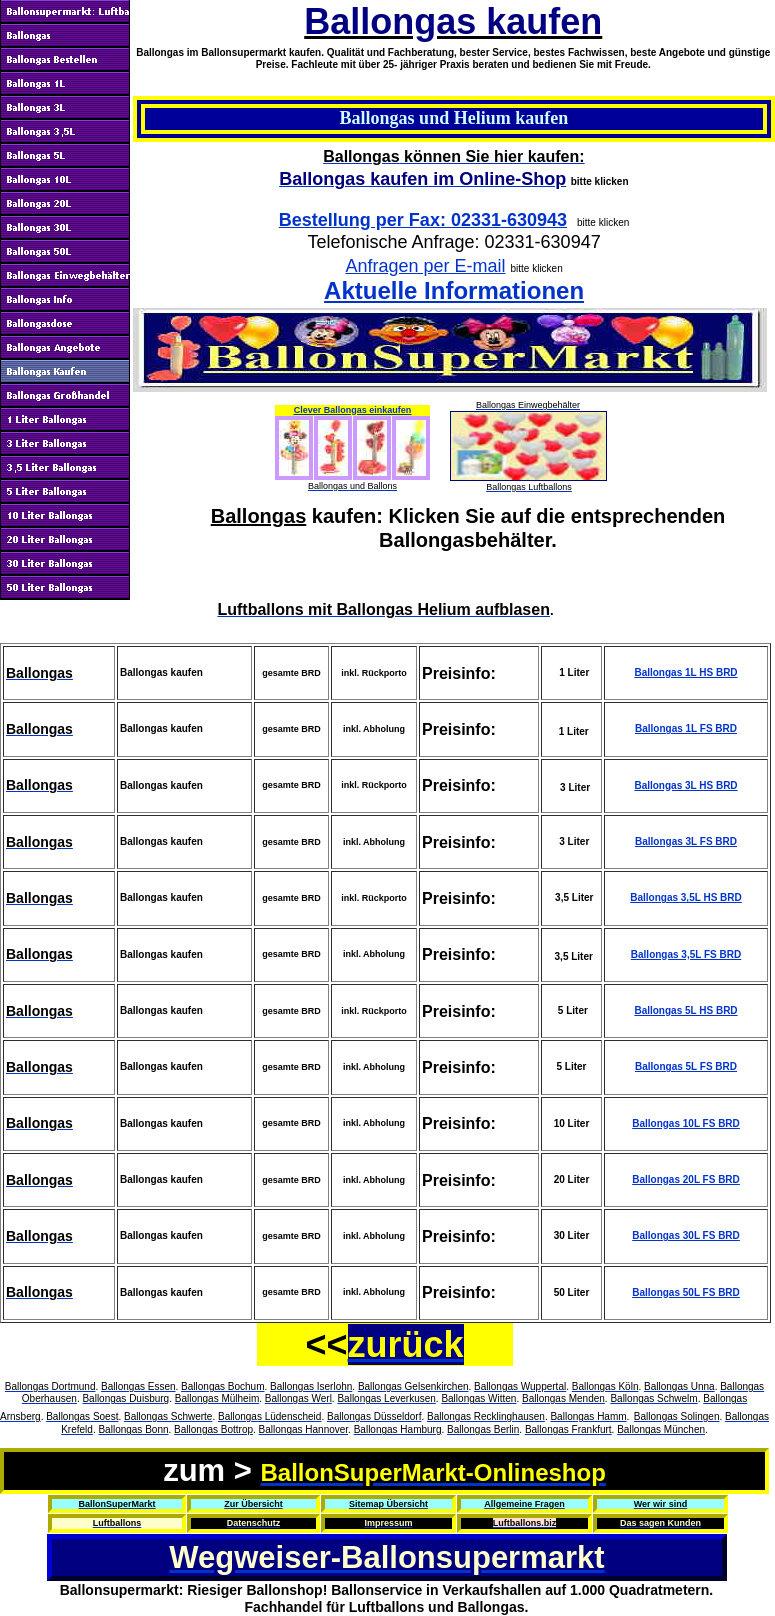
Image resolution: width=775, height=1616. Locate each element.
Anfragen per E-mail (425, 266)
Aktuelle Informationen (454, 290)
